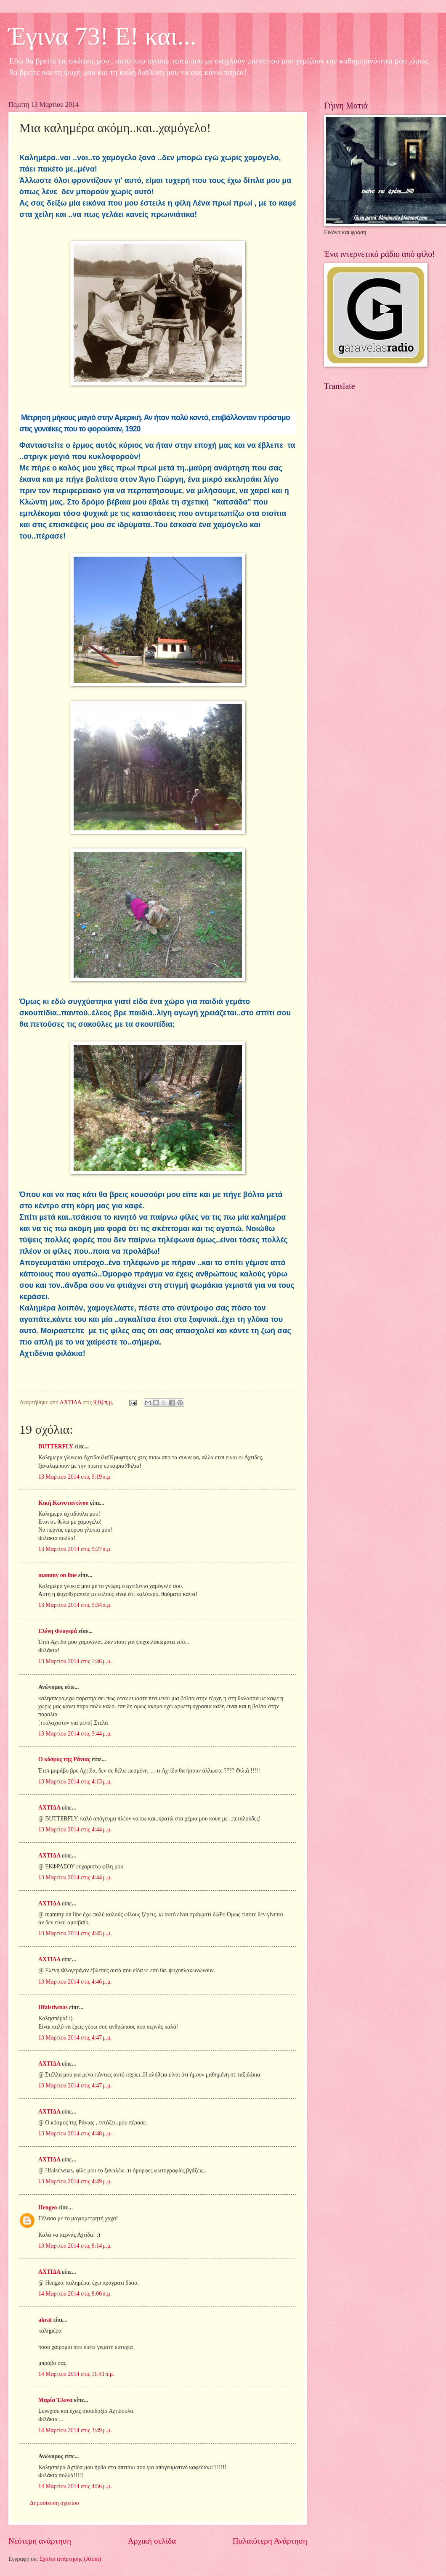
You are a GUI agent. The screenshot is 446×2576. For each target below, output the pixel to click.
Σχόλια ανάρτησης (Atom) (70, 2559)
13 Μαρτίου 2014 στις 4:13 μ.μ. (75, 1781)
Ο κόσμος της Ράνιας (64, 1759)
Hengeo (47, 2207)
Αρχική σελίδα (152, 2540)
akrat (45, 2320)
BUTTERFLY (55, 1446)
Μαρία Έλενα (55, 2400)
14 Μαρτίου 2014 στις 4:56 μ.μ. (75, 2486)
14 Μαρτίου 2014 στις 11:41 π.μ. (76, 2374)
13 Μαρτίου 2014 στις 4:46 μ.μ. (75, 1982)
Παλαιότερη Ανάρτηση (270, 2540)
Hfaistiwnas (53, 2007)
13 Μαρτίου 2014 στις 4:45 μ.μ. (75, 1933)
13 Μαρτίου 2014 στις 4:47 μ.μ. (75, 2037)
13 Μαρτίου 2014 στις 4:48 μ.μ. (75, 2133)
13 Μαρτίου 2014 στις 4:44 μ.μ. (75, 1829)
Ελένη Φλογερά (57, 1631)
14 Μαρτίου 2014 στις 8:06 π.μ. (75, 2294)
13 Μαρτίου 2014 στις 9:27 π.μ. (75, 1549)
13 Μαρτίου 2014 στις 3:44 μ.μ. (75, 1734)
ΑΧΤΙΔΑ (49, 1808)
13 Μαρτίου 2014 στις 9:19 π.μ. (75, 1477)
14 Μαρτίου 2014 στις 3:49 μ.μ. (75, 2430)
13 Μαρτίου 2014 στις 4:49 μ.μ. (75, 2181)
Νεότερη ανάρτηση (39, 2540)
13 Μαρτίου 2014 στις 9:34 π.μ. (75, 1605)
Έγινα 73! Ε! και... (102, 36)
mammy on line (57, 1575)
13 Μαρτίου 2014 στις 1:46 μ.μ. (75, 1661)
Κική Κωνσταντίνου (63, 1503)
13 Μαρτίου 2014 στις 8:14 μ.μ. (75, 2246)
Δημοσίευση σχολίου (54, 2503)
